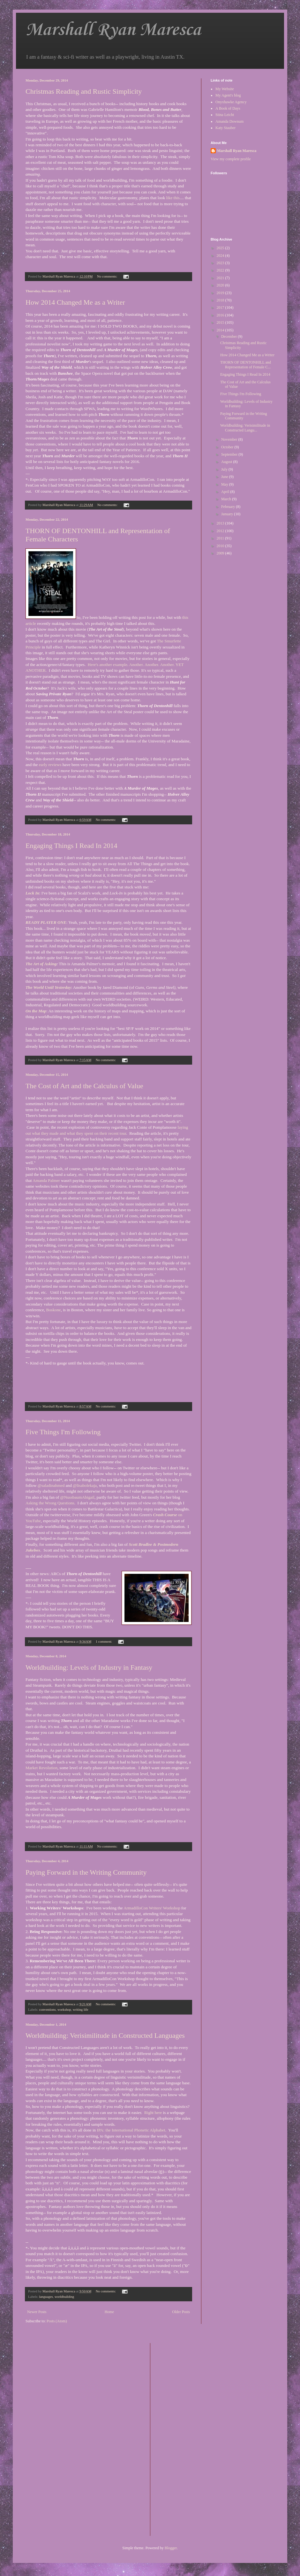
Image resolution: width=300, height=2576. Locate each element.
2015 (221, 322)
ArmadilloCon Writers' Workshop (152, 1908)
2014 (221, 330)
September (229, 454)
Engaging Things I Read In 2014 (71, 846)
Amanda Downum (229, 121)
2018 (221, 300)
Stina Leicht (224, 114)
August (227, 461)
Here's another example (107, 664)
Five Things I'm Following (63, 1432)
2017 (221, 307)
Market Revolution (41, 1767)
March (226, 499)
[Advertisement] (180, 2438)
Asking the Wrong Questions (50, 1503)
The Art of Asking (41, 963)
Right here (153, 2112)
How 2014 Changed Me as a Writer (75, 302)
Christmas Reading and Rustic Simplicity (84, 91)
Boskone (53, 1309)
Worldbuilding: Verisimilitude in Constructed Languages (105, 2035)
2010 (221, 546)
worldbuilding (64, 2296)
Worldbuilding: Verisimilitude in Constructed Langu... (245, 427)
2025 (221, 248)
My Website (224, 89)
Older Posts (181, 2312)
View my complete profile (231, 159)
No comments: (107, 276)
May (225, 484)
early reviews (50, 764)
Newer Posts (36, 2312)
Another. (136, 664)
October (228, 447)
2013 (221, 523)
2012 (221, 531)
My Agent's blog (228, 95)
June (225, 476)
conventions (47, 2009)
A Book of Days (227, 108)
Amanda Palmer (46, 1180)
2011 (221, 538)
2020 (221, 285)
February (228, 506)
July (225, 469)
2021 (221, 278)
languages (46, 2296)
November (229, 439)
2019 (221, 293)
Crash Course (165, 1514)
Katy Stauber (225, 128)
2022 (221, 270)
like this (173, 197)
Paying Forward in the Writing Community (86, 1872)
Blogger (171, 2548)
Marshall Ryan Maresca (113, 30)
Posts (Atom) (57, 2321)
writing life (80, 2009)
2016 (221, 315)
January (227, 514)
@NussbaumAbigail (77, 1497)
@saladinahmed (51, 1485)
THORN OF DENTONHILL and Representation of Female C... (245, 364)
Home (109, 2312)
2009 (221, 553)
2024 (221, 255)
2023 (221, 263)
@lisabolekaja (85, 1485)
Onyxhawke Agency (231, 102)
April (225, 491)
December (229, 336)
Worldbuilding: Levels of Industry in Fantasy (89, 1667)
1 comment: (104, 1641)
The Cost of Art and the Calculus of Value (84, 1086)
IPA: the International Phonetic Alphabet (131, 2130)
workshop (64, 2009)
